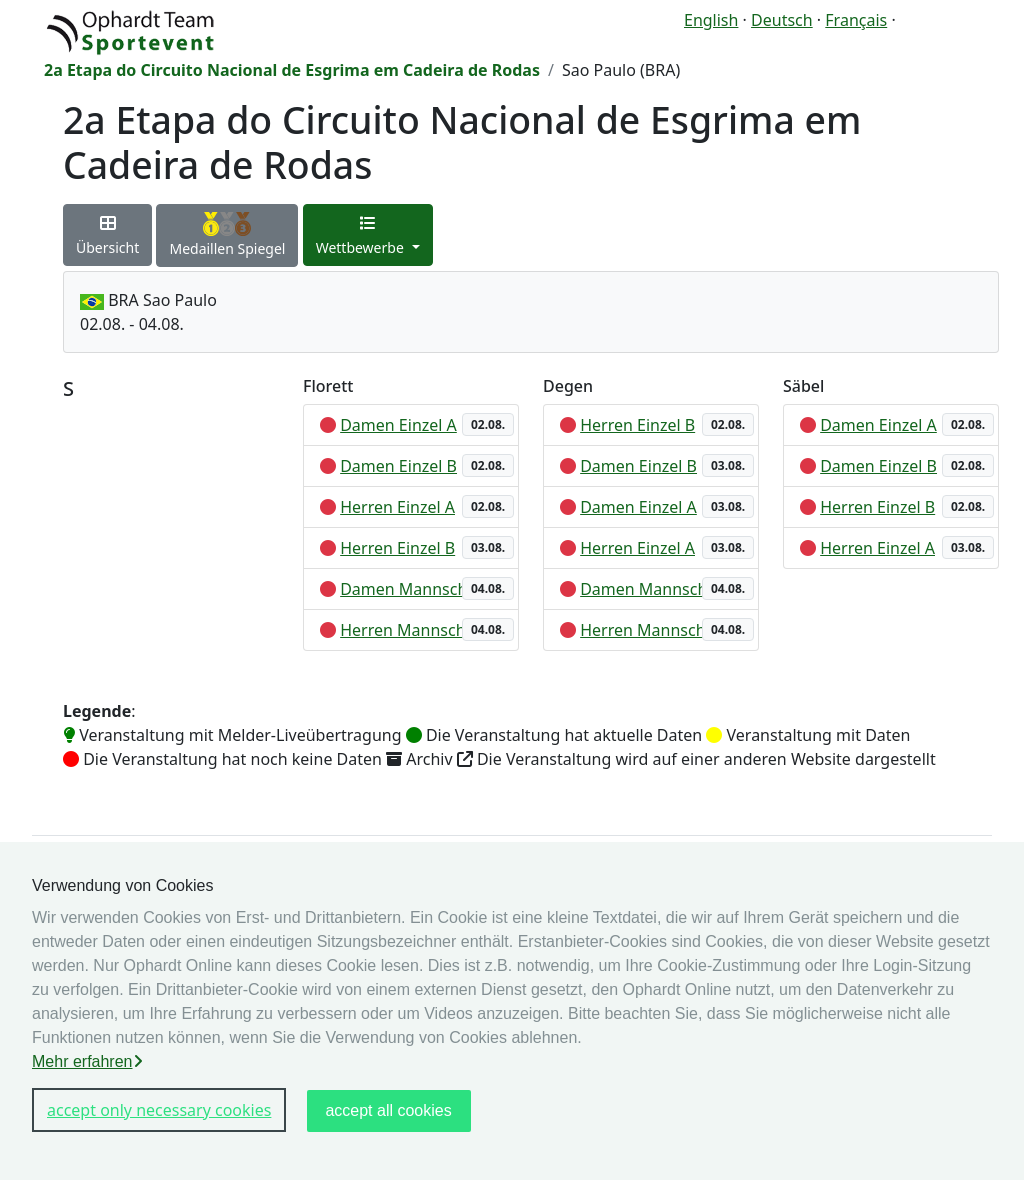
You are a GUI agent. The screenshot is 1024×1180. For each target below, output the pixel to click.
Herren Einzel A (397, 507)
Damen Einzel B (398, 466)
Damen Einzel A (398, 425)
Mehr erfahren (87, 1061)
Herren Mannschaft (413, 630)
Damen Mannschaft (413, 589)
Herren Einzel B (397, 548)
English (711, 20)
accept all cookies (388, 1110)
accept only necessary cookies (159, 1110)
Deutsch (782, 20)
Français (856, 20)
